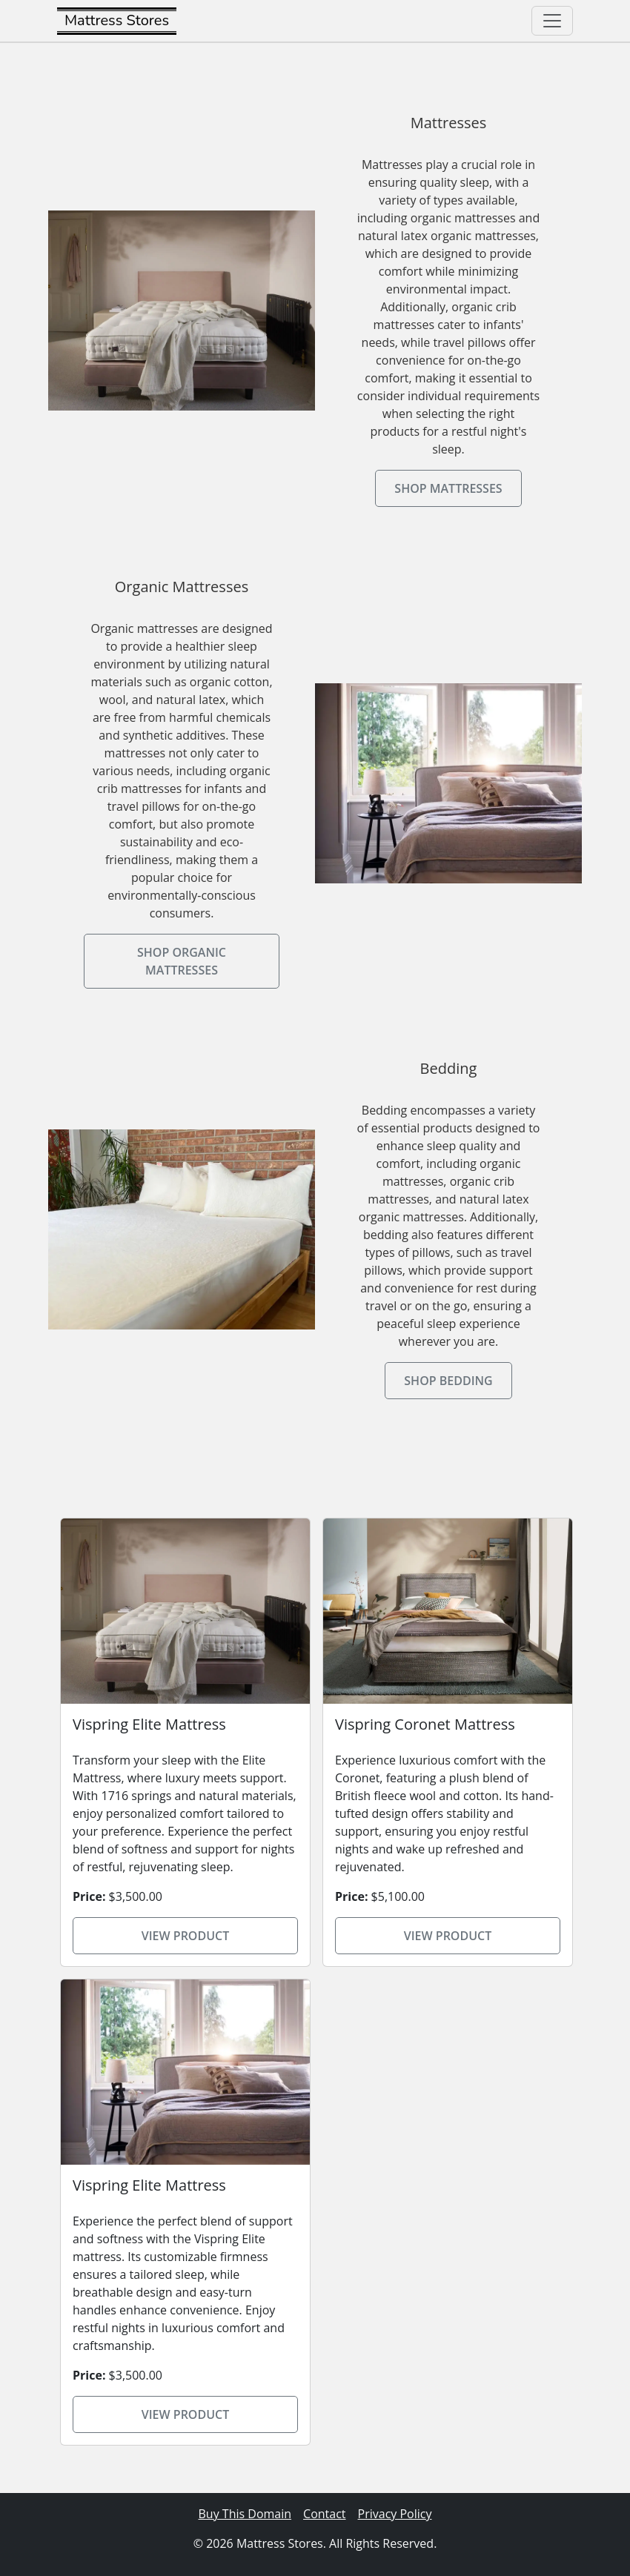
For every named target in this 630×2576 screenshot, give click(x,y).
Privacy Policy (395, 2514)
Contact (324, 2514)
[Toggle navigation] (552, 21)
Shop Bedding (448, 1380)
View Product (186, 1936)
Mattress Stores (116, 20)
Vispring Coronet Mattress (425, 1724)
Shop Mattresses (448, 488)
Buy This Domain (245, 2514)
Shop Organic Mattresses (181, 961)
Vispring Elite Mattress (149, 1724)
